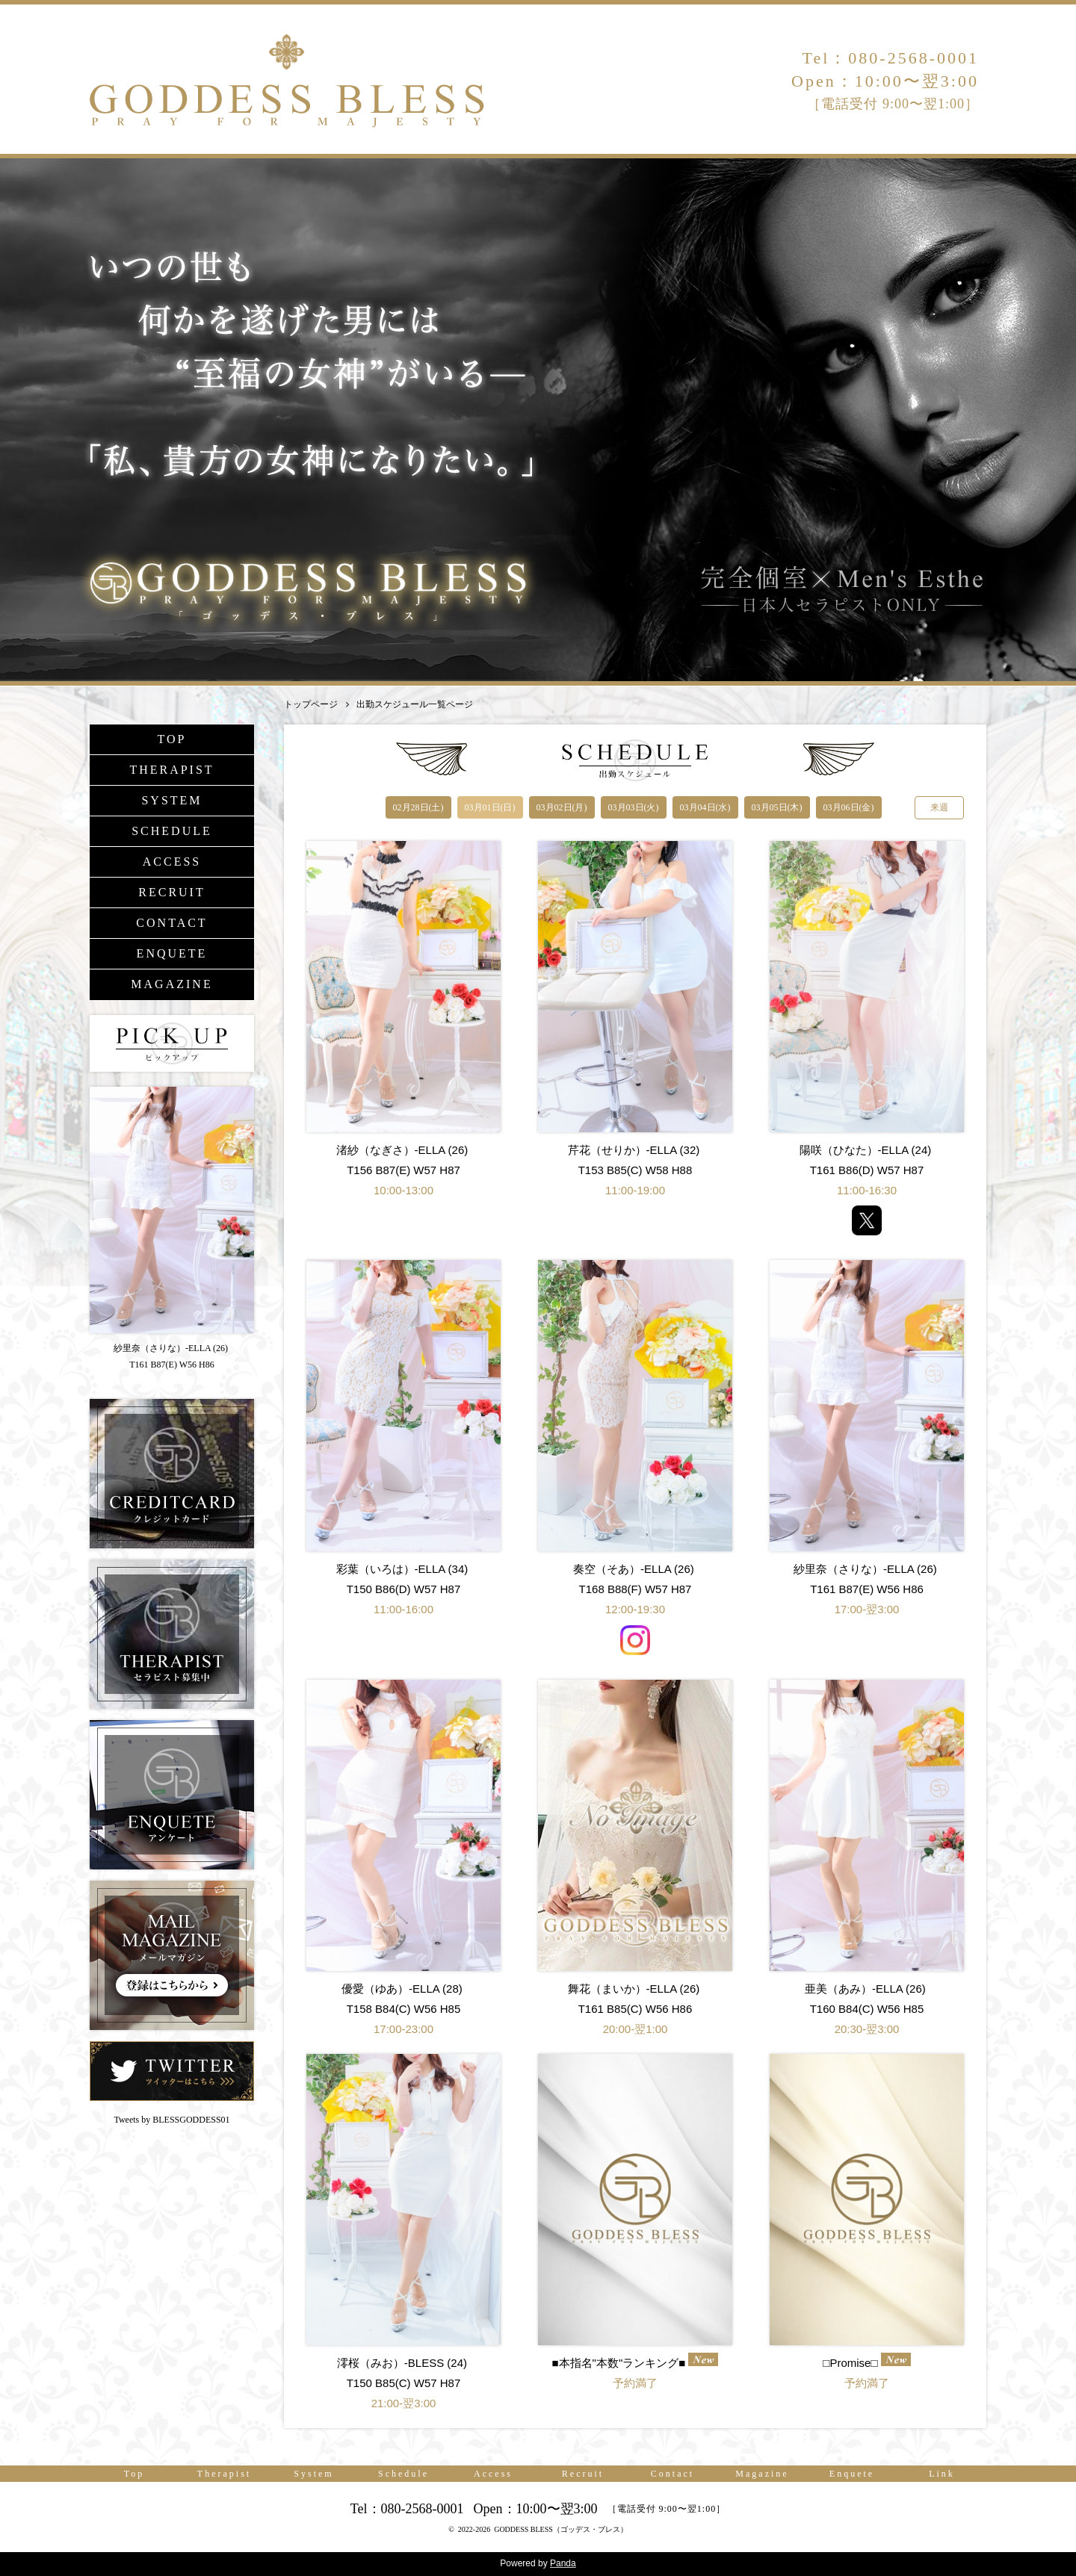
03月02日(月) (562, 807)
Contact (672, 2473)
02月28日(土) (418, 807)
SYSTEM (171, 800)
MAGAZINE (171, 984)
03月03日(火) (633, 807)
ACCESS (172, 861)
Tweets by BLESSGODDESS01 (171, 2119)
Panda (563, 2563)
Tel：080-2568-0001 (891, 58)
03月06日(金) (848, 807)
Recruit (583, 2473)
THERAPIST (171, 769)
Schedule (403, 2473)
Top (134, 2473)
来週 (939, 807)
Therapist (224, 2473)
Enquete (851, 2473)
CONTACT (171, 922)
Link (942, 2473)
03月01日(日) (490, 807)
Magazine (761, 2473)
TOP (172, 739)
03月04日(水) (705, 807)
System (313, 2473)
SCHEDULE (172, 831)
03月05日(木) (777, 807)
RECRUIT (171, 892)
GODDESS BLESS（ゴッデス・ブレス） (561, 2529)
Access (493, 2473)
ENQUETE (172, 953)
